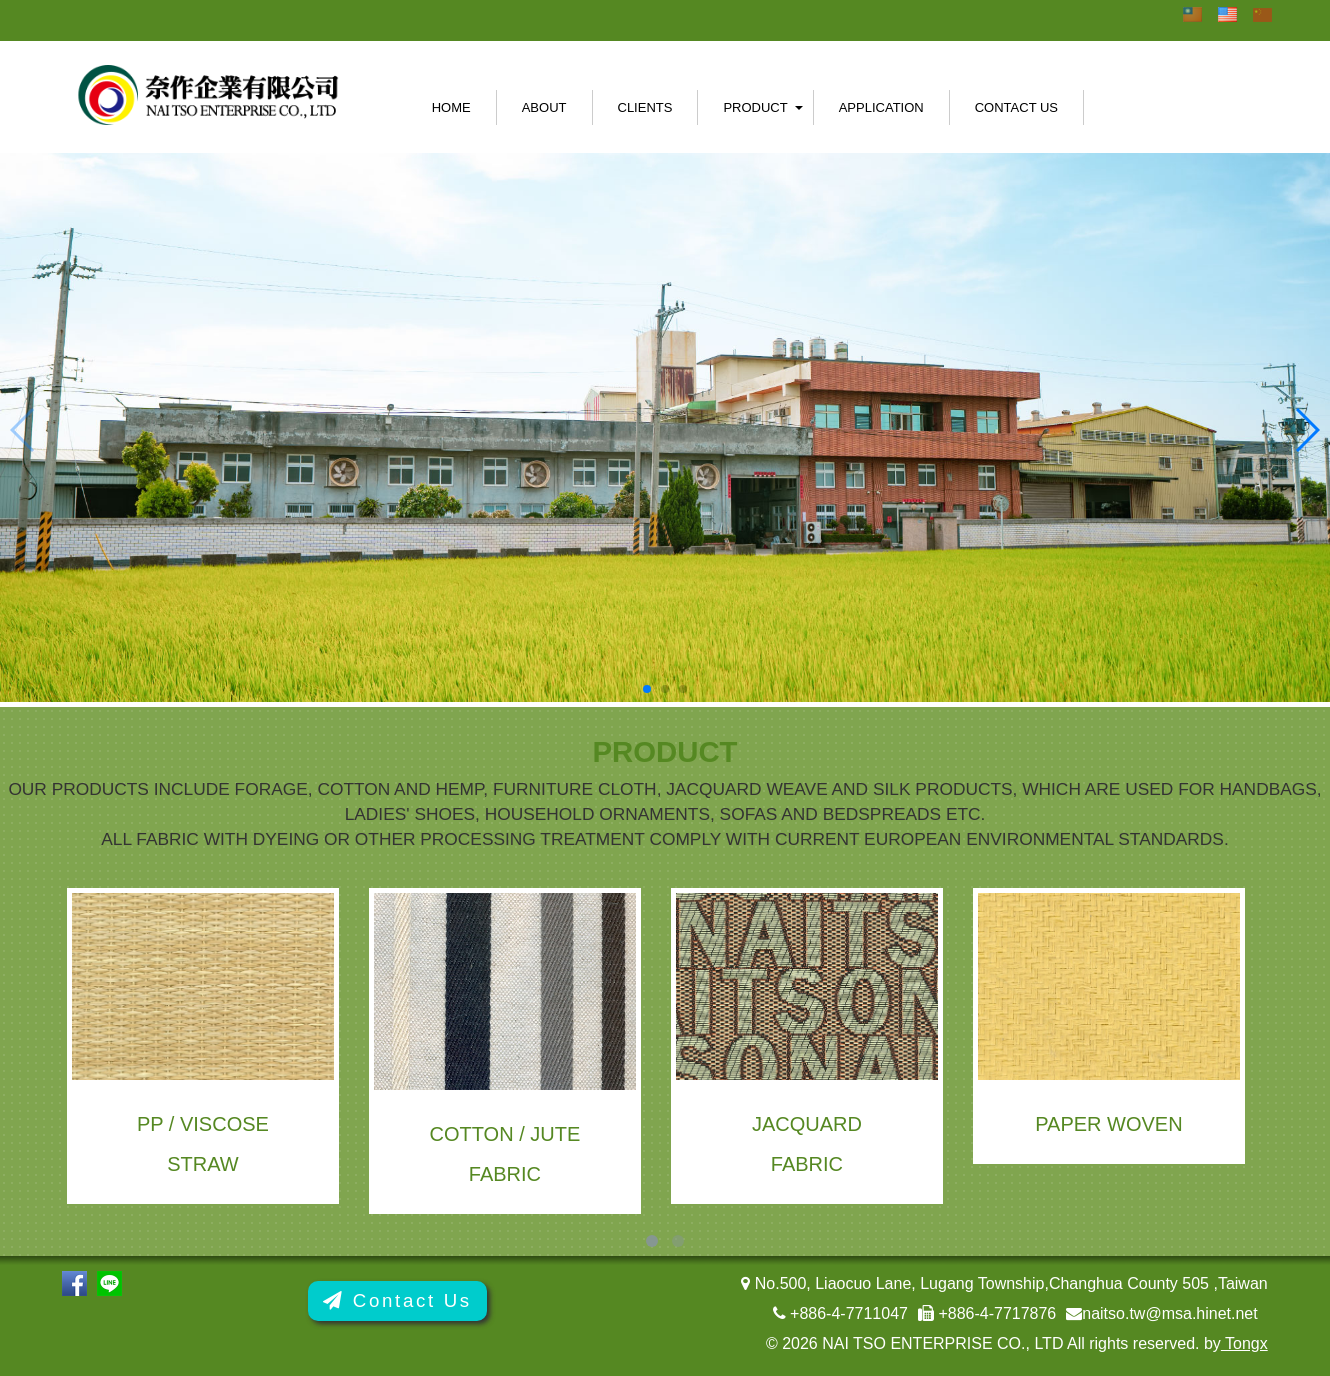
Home (451, 107)
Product (755, 107)
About (544, 107)
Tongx (1244, 1343)
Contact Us (1016, 107)
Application (881, 107)
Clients (645, 107)
